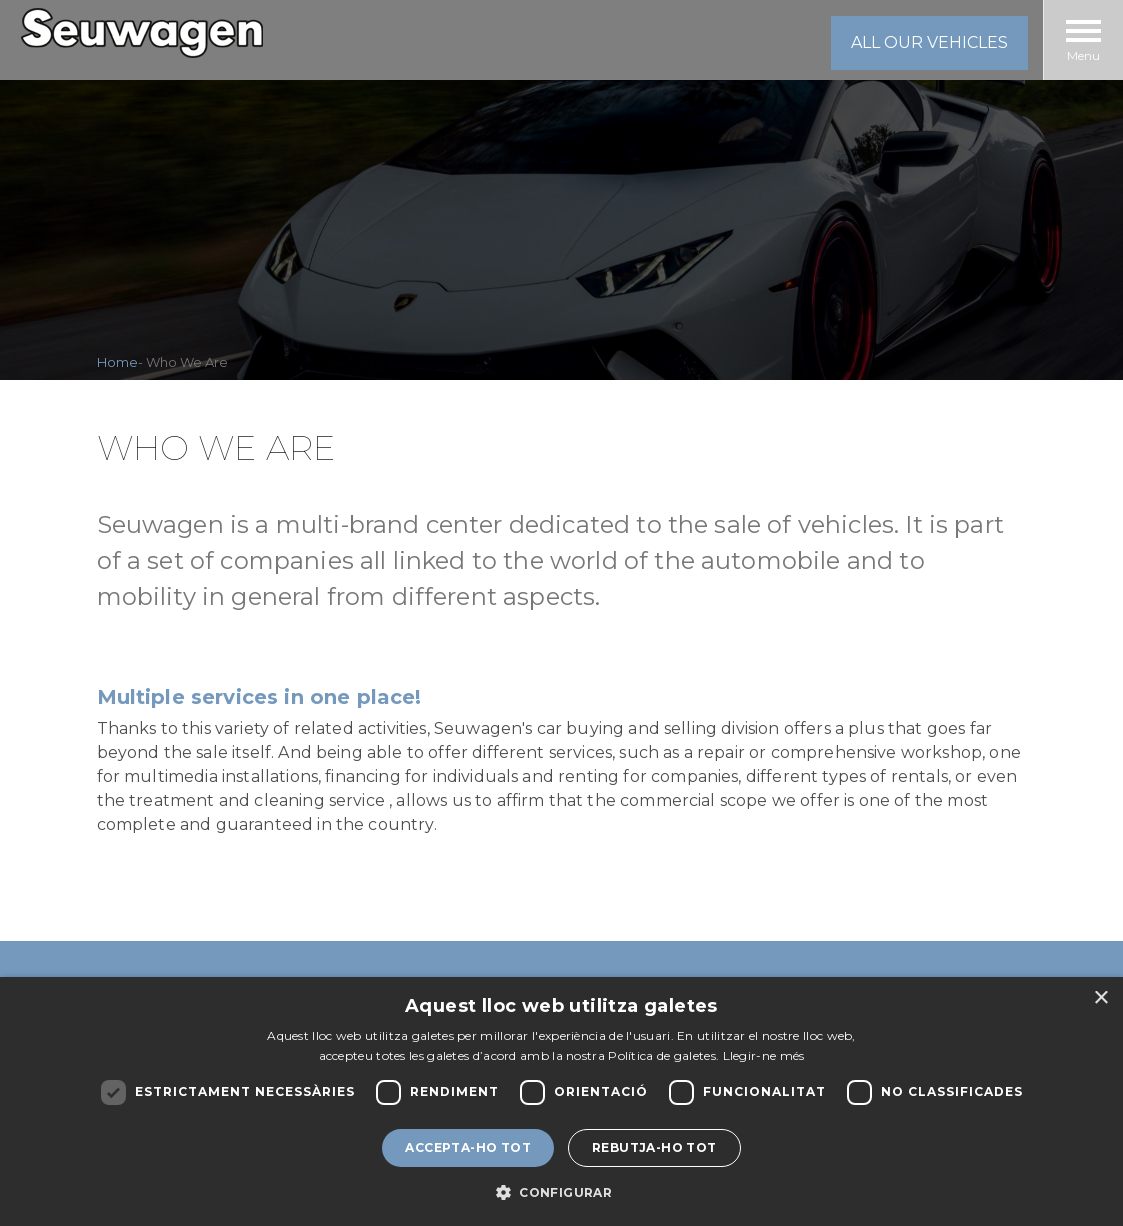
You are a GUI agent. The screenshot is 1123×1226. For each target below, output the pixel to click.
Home (117, 362)
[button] (561, 1192)
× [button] (1100, 998)
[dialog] (561, 1101)
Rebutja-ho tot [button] (654, 1147)
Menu (1083, 41)
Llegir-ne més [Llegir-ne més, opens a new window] (764, 1055)
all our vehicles (929, 42)
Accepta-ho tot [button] (468, 1147)
